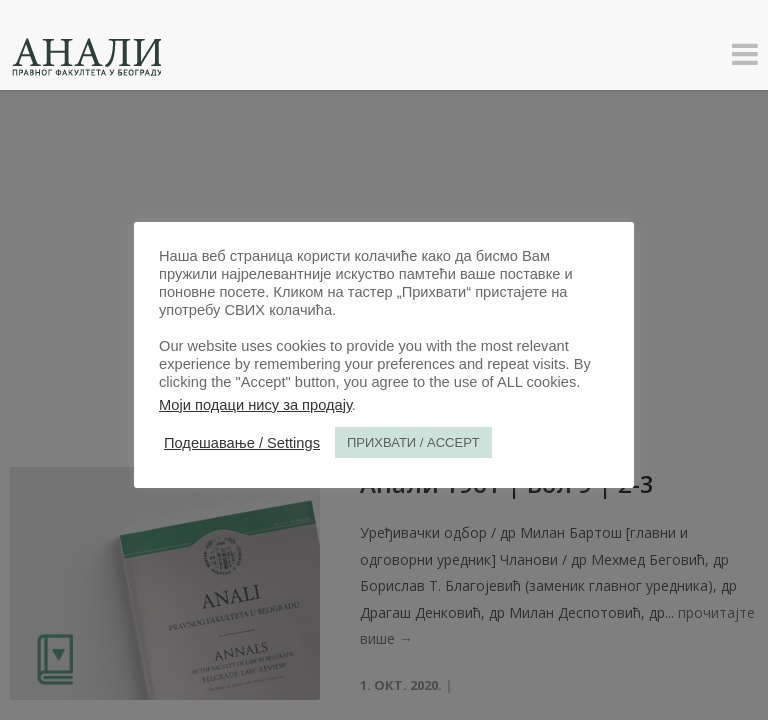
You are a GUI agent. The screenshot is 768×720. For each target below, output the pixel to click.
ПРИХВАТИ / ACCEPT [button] (413, 442)
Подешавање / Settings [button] (242, 443)
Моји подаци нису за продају (255, 405)
